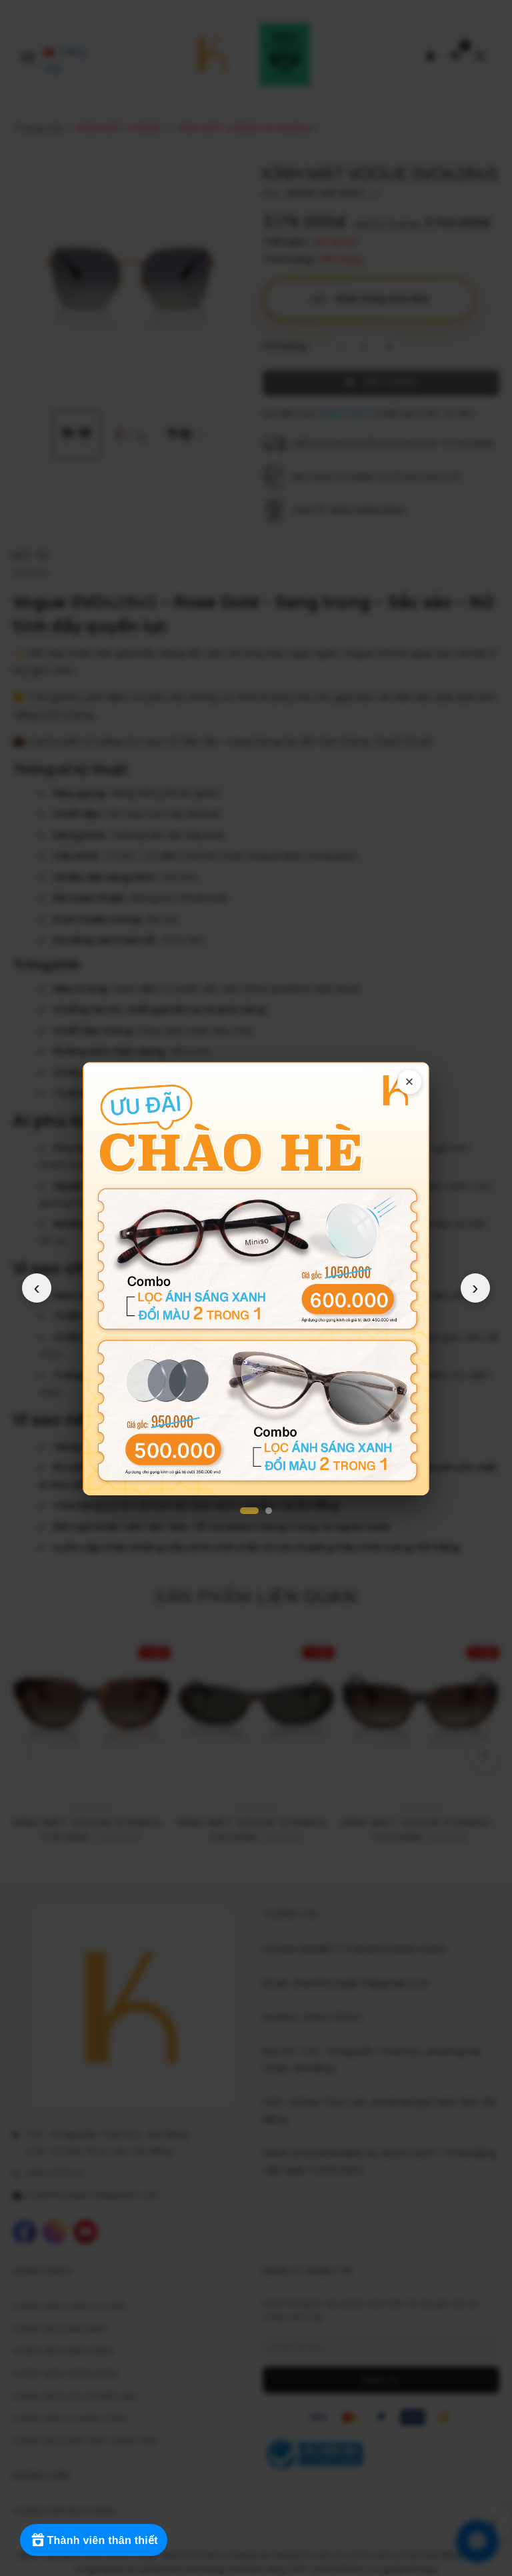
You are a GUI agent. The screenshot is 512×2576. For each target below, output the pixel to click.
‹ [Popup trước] (36, 1287)
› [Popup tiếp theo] (475, 1287)
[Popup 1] (249, 1510)
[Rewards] (94, 2540)
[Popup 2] (268, 1510)
